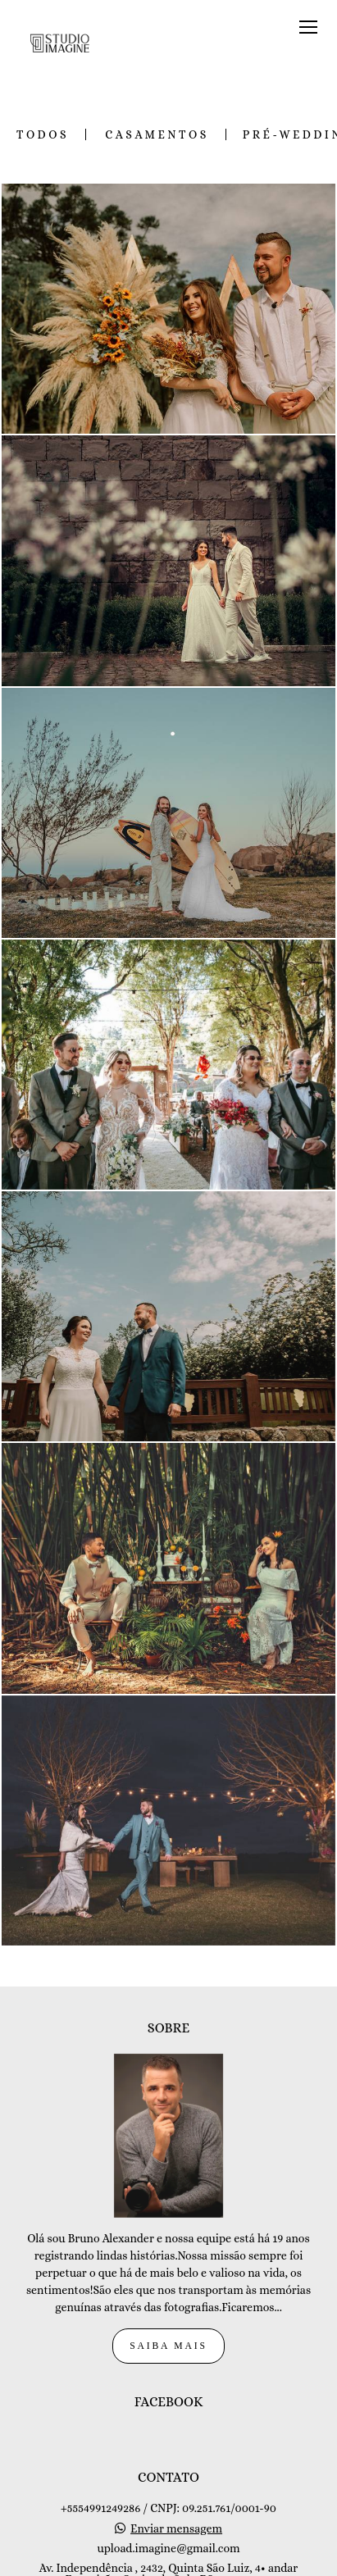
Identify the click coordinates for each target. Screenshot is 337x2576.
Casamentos (157, 134)
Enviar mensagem (176, 2441)
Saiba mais (168, 2259)
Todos (42, 134)
